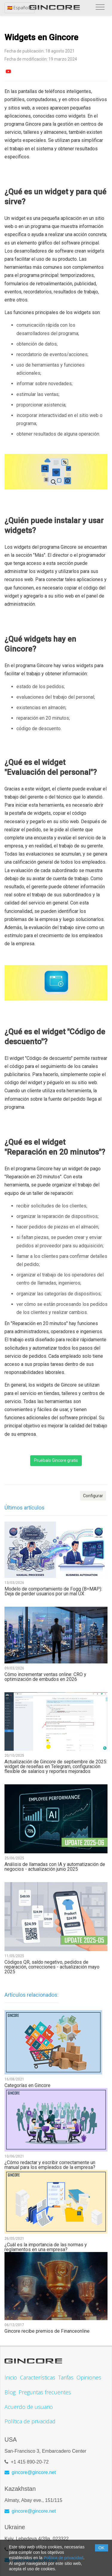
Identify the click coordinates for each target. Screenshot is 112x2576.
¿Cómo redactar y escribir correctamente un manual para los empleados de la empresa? (49, 2165)
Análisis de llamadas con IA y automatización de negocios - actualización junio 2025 (54, 1867)
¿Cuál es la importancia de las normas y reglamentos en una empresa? (45, 2247)
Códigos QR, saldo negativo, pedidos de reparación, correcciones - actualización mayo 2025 (51, 1967)
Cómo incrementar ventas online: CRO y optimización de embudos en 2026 (45, 1677)
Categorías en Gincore (27, 2085)
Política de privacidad (63, 2557)
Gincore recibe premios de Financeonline (47, 2331)
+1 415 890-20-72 (30, 2461)
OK (102, 2547)
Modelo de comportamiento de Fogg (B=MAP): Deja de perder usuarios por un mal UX (53, 1591)
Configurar (93, 1495)
